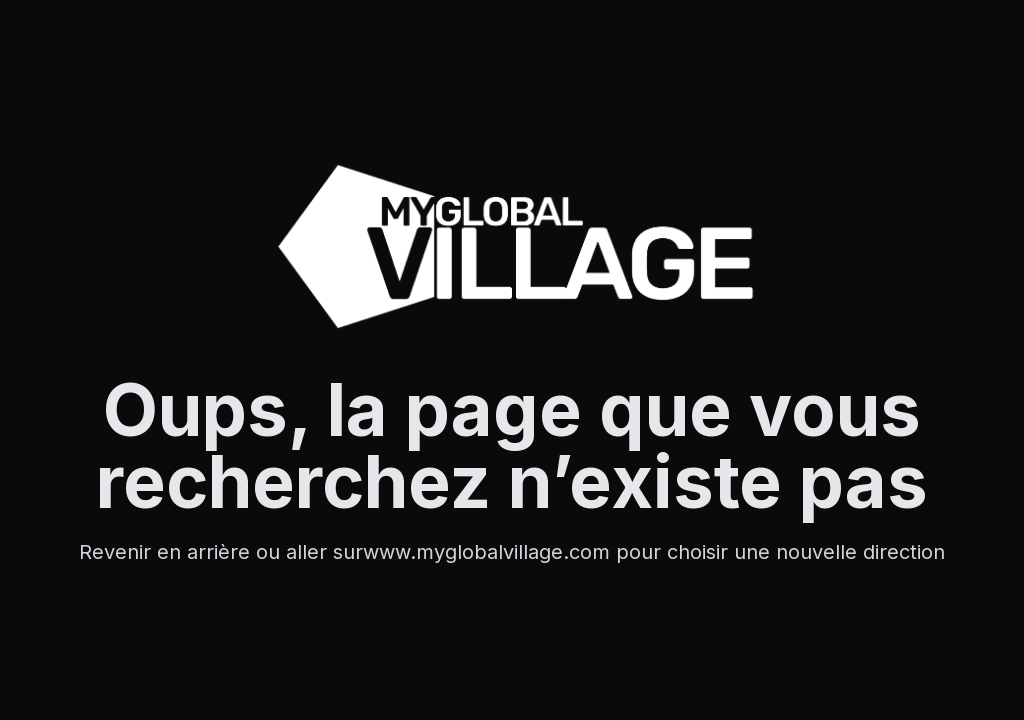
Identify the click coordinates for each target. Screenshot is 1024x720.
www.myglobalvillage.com (489, 552)
